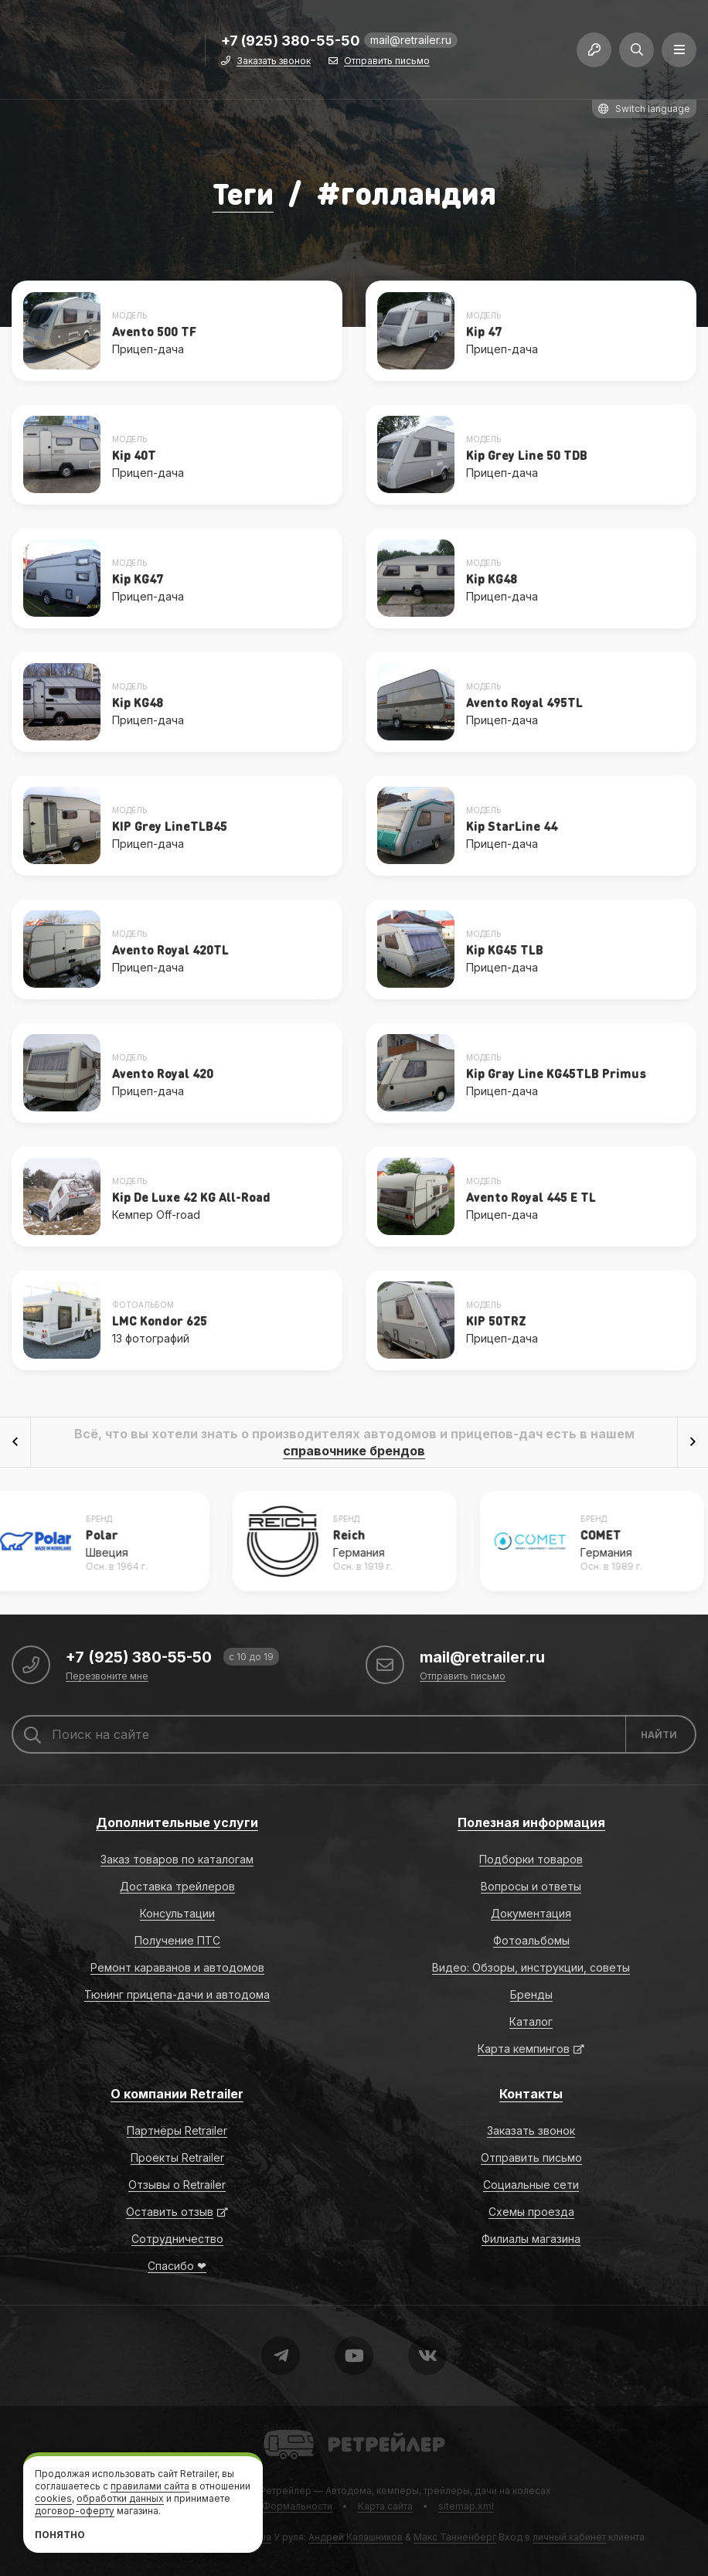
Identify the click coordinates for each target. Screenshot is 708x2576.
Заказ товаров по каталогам (177, 1859)
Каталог (531, 2021)
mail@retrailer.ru (410, 42)
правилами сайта (150, 2486)
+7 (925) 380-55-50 (290, 43)
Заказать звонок (274, 64)
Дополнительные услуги (177, 1822)
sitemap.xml (466, 2506)
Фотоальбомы (531, 1940)
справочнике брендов (354, 1450)
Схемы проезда (531, 2211)
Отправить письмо (387, 64)
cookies (53, 2498)
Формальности (297, 2506)
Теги (242, 192)
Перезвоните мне (107, 1677)
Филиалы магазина (531, 2238)
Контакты (531, 2093)
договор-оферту (74, 2510)
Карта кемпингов (524, 2048)
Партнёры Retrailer (177, 2130)
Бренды (531, 1994)
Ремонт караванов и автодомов (177, 1967)
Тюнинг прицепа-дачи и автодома (177, 1994)
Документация (531, 1913)
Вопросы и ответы (531, 1886)
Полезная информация (531, 1822)
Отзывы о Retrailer (177, 2184)
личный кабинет (569, 2537)
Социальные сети (531, 2184)
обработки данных (120, 2498)
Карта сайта (385, 2506)
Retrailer (282, 2429)
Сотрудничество (177, 2238)
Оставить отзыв (169, 2211)
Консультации (177, 1913)
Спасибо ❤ (177, 2265)
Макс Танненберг (455, 2537)
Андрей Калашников (355, 2537)
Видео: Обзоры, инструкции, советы (531, 1967)
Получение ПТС (177, 1940)
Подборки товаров (531, 1859)
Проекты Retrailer (177, 2157)
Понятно (60, 2534)
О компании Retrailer (177, 2093)
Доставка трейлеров (177, 1886)
